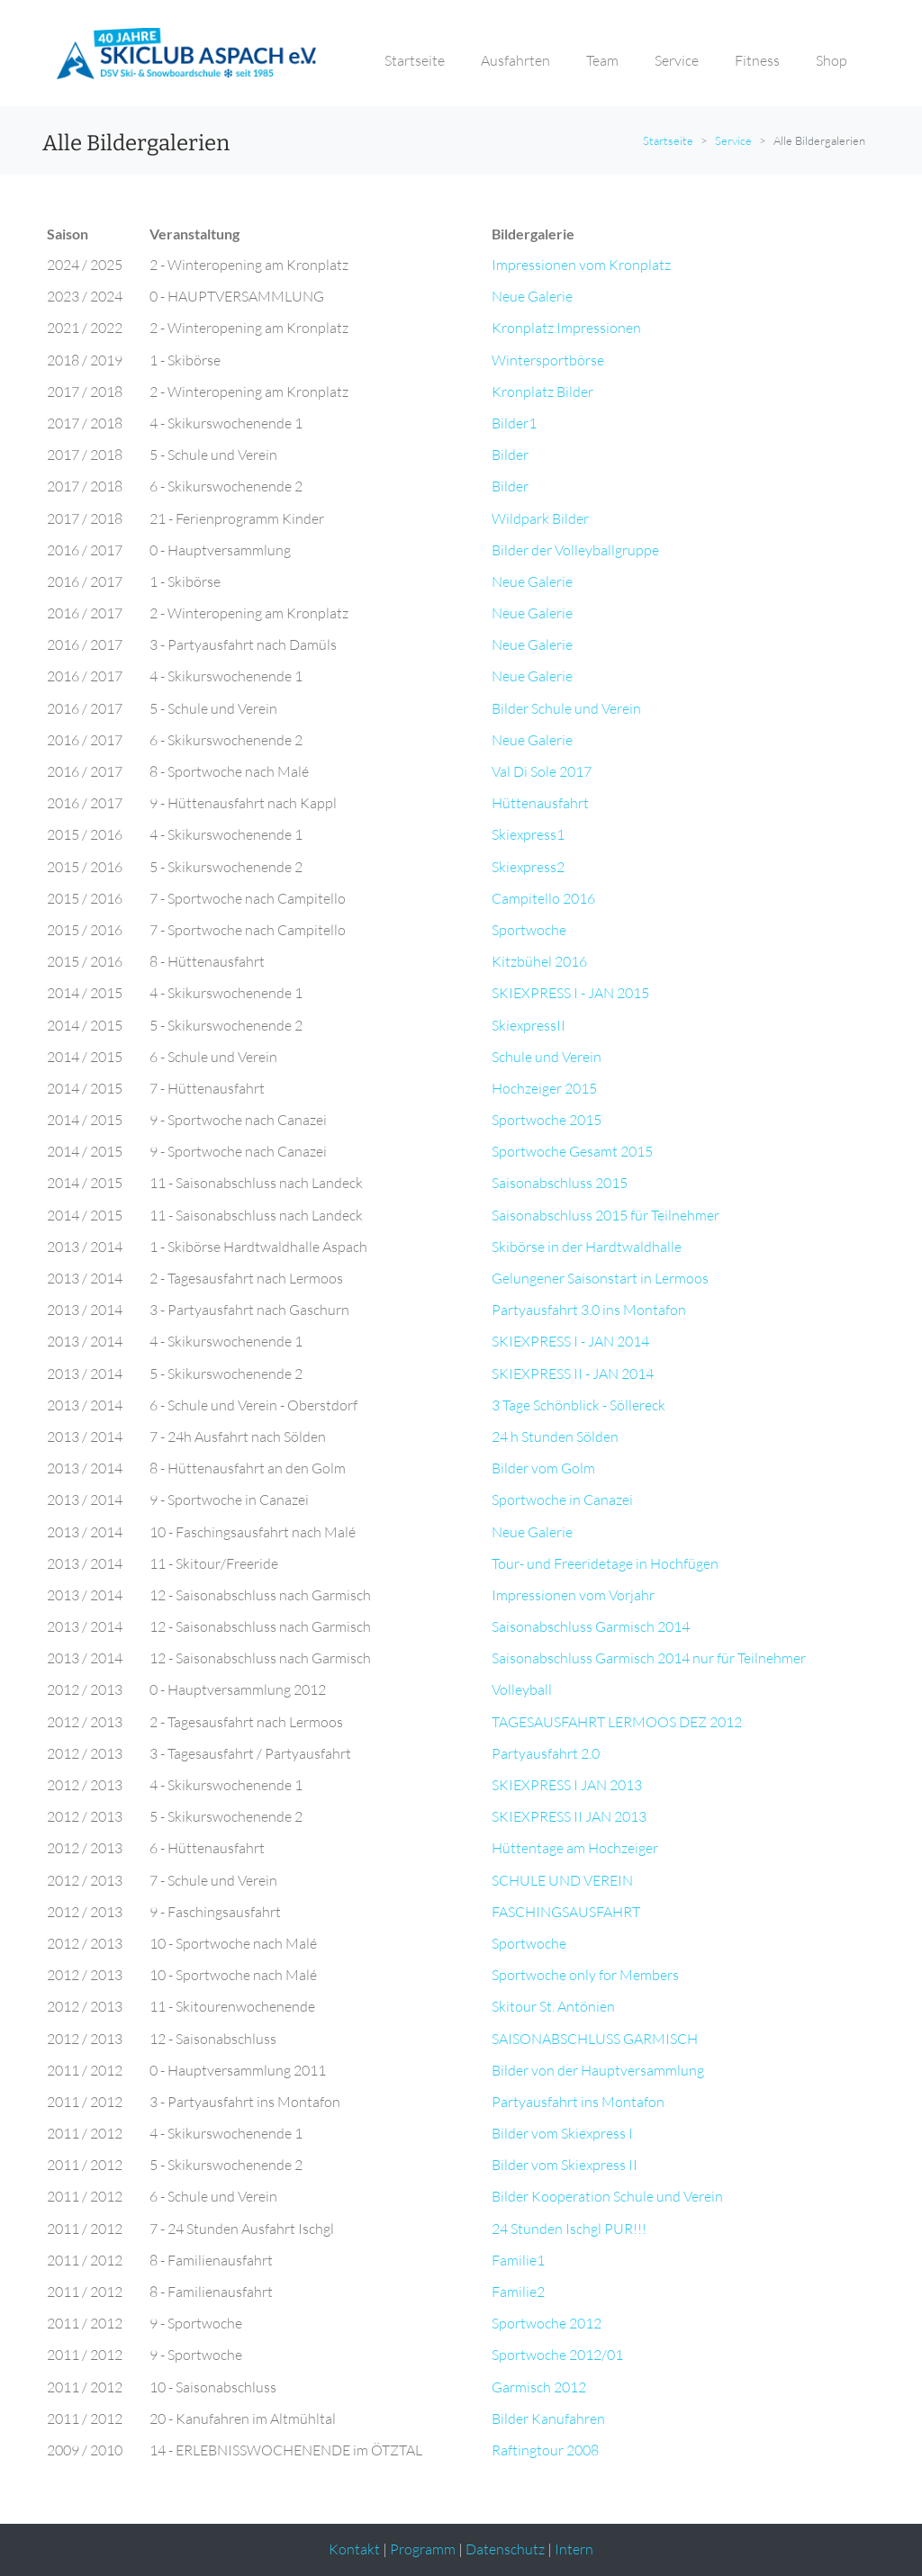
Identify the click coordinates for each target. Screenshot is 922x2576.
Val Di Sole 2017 (542, 771)
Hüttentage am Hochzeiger (575, 1848)
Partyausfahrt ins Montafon (578, 2102)
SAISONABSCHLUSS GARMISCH (595, 2039)
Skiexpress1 (528, 834)
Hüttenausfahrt (540, 803)
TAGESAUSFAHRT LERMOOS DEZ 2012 (617, 1722)
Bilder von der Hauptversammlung (598, 2070)
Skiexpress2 (528, 867)
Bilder (510, 455)
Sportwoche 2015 (546, 1120)
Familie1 (518, 2260)
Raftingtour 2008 (545, 2450)
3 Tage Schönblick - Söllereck (578, 1405)
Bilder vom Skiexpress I (562, 2133)
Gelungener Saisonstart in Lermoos (600, 1278)
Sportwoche (529, 930)
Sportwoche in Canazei (562, 1500)
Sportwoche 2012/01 (557, 2355)
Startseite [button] (414, 60)
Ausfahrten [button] (515, 60)
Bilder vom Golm (543, 1468)
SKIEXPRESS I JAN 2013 (567, 1785)
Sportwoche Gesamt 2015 (572, 1151)
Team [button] (602, 60)
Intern (574, 2549)
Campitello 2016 (543, 898)
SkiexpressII (528, 1025)
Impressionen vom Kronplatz (581, 265)
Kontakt (354, 2549)
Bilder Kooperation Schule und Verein (607, 2196)
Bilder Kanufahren (548, 2418)
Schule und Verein (546, 1057)
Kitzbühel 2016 (539, 961)
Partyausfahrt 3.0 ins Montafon (589, 1310)
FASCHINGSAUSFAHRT (566, 1912)
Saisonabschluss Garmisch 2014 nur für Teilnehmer (649, 1658)
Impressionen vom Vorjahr (573, 1595)
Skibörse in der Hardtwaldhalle (587, 1247)
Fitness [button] (757, 60)
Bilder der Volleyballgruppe (575, 550)
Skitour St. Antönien (553, 2006)
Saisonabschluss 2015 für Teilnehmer (605, 1215)
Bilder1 (514, 423)
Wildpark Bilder (540, 518)
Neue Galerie (532, 296)
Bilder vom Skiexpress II (564, 2165)
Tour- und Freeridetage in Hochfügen (605, 1563)
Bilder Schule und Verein (566, 708)
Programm (423, 2549)
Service (733, 140)
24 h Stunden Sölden (555, 1437)
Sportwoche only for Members (585, 1975)
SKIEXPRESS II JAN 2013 (569, 1816)
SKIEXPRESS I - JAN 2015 (570, 993)
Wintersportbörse (548, 360)
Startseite (668, 140)
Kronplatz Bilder (542, 392)
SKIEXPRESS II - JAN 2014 (573, 1374)
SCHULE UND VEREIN (562, 1880)
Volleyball (522, 1689)
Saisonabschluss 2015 (560, 1183)
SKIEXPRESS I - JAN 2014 (570, 1341)
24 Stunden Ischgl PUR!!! (569, 2229)
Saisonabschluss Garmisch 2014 (591, 1626)
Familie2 (518, 2292)
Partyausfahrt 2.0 (546, 1753)
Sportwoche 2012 (546, 2323)
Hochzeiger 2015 (544, 1088)
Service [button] (677, 60)
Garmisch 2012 (539, 2387)
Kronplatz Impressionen (566, 328)
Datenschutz (505, 2549)
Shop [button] (831, 60)
